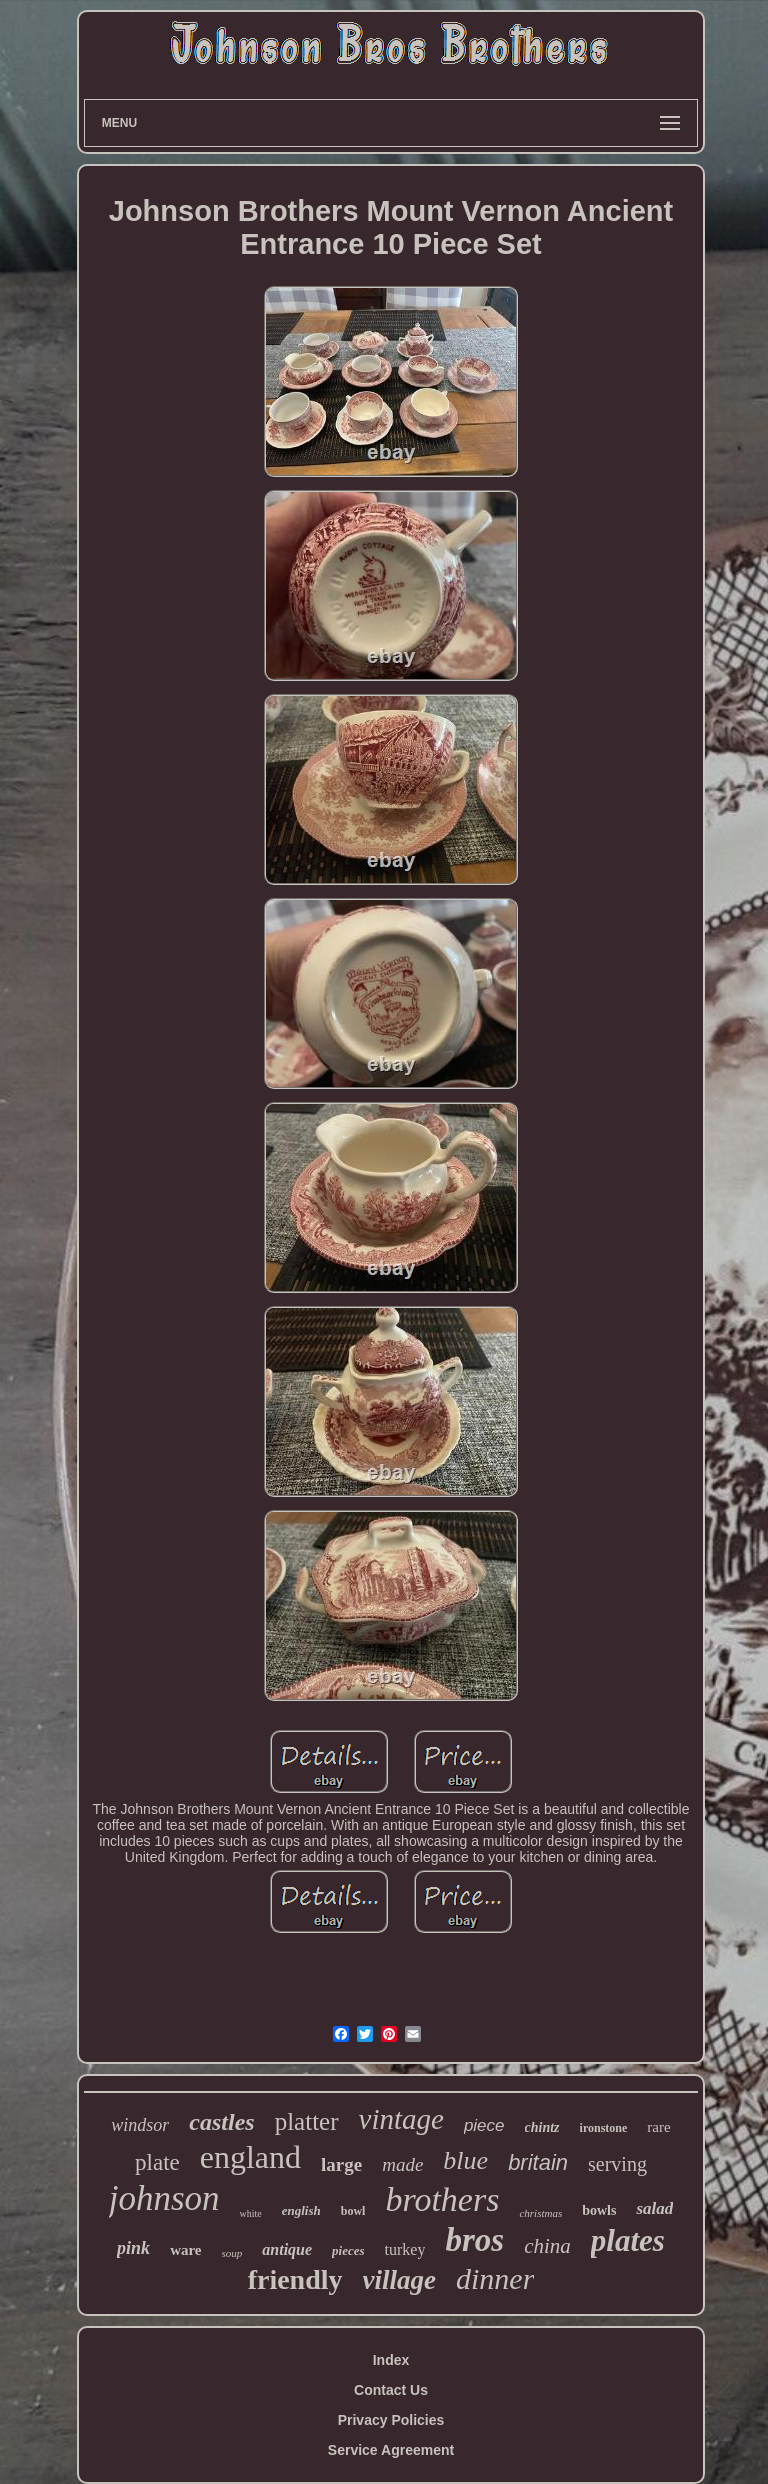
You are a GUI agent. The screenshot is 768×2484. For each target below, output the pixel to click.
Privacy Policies (391, 2420)
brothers (442, 2199)
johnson (164, 2198)
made (402, 2164)
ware (185, 2250)
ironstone (604, 2128)
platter (307, 2121)
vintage (401, 2119)
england (250, 2157)
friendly (295, 2279)
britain (538, 2162)
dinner (495, 2278)
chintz (542, 2127)
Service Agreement (391, 2450)
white (251, 2213)
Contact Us (391, 2390)
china (547, 2246)
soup (232, 2253)
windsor (140, 2125)
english (301, 2210)
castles (221, 2122)
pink (133, 2248)
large (341, 2164)
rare (658, 2127)
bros (474, 2240)
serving (617, 2164)
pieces (348, 2250)
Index (391, 2360)
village (399, 2280)
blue (465, 2160)
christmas (540, 2213)
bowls (599, 2210)
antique (287, 2249)
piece (484, 2125)
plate (157, 2162)
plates (628, 2240)
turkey (405, 2249)
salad (654, 2208)
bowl (353, 2211)
